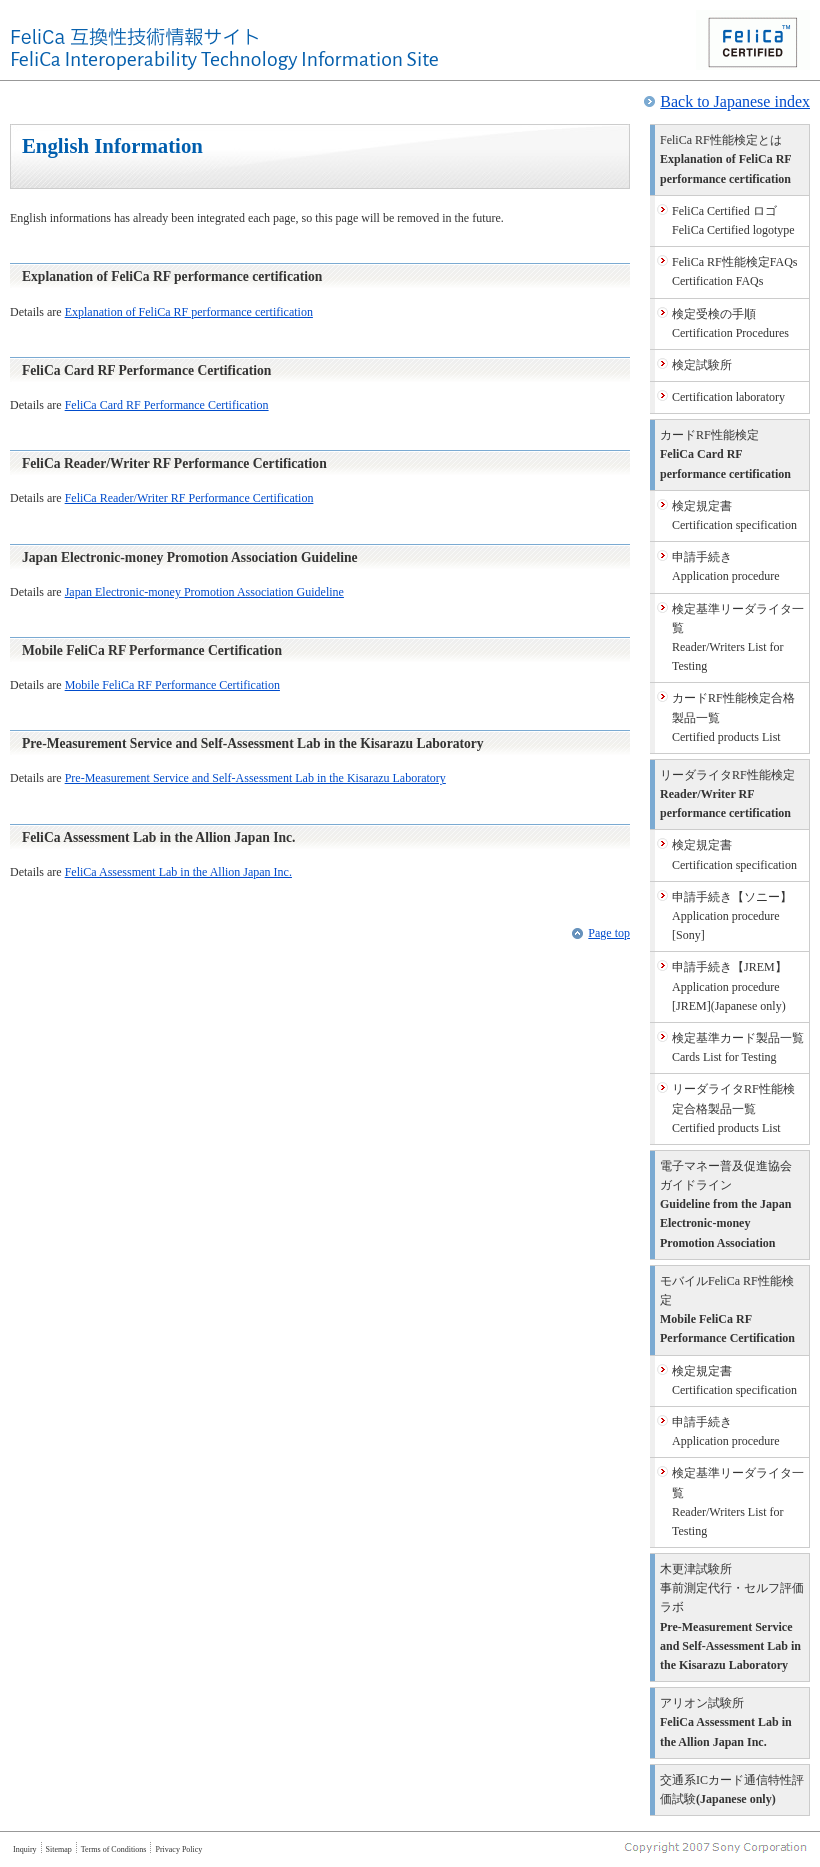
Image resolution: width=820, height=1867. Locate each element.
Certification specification (734, 515)
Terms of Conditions (114, 1849)
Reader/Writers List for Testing (738, 638)
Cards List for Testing (738, 1047)
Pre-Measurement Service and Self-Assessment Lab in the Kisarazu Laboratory (255, 778)
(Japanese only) (732, 1789)
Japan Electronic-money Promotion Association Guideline (204, 592)
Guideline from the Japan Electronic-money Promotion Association (726, 1204)
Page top (609, 933)
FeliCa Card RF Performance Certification (167, 405)
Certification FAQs (734, 271)
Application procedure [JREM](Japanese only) (729, 986)
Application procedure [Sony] (732, 916)
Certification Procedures (730, 323)
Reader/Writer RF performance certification (727, 794)
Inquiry (25, 1849)
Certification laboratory (728, 397)
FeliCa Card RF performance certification (725, 454)
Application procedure (726, 566)
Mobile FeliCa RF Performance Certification (172, 685)
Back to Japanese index (735, 101)
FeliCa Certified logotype (733, 220)
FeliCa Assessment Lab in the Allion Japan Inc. (178, 872)
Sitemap (59, 1849)
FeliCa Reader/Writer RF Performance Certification (189, 498)
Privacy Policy (178, 1849)
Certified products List (733, 717)
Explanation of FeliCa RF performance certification (189, 312)
